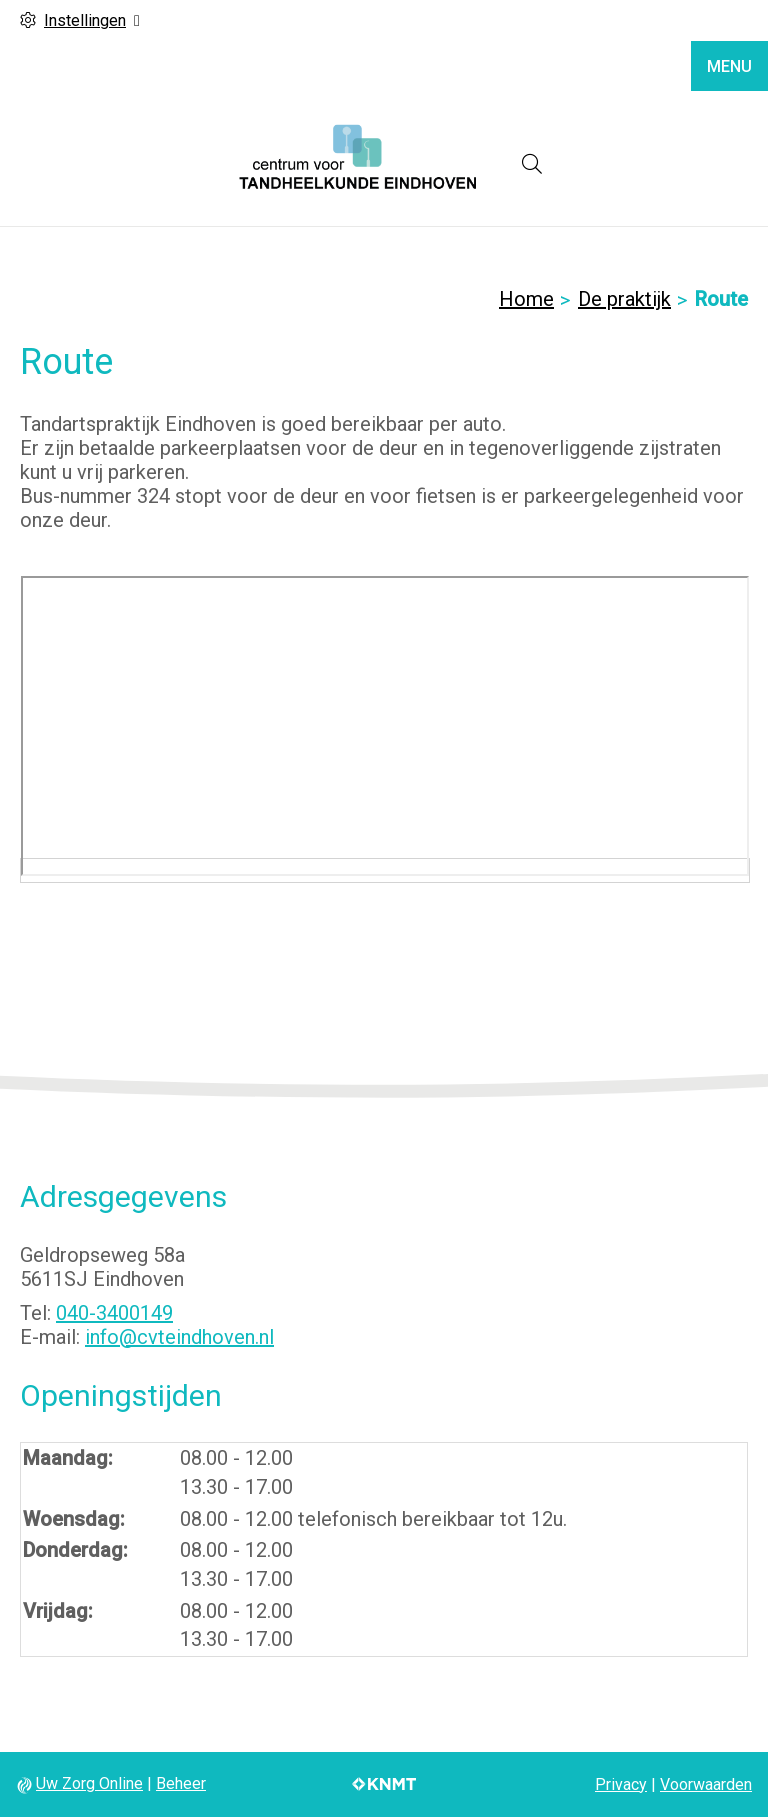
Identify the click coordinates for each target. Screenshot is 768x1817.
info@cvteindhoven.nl (179, 1337)
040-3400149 (114, 1313)
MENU (729, 66)
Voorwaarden (706, 1784)
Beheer (181, 1783)
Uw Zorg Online (89, 1783)
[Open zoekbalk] (532, 164)
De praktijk (624, 299)
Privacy (621, 1784)
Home (526, 299)
